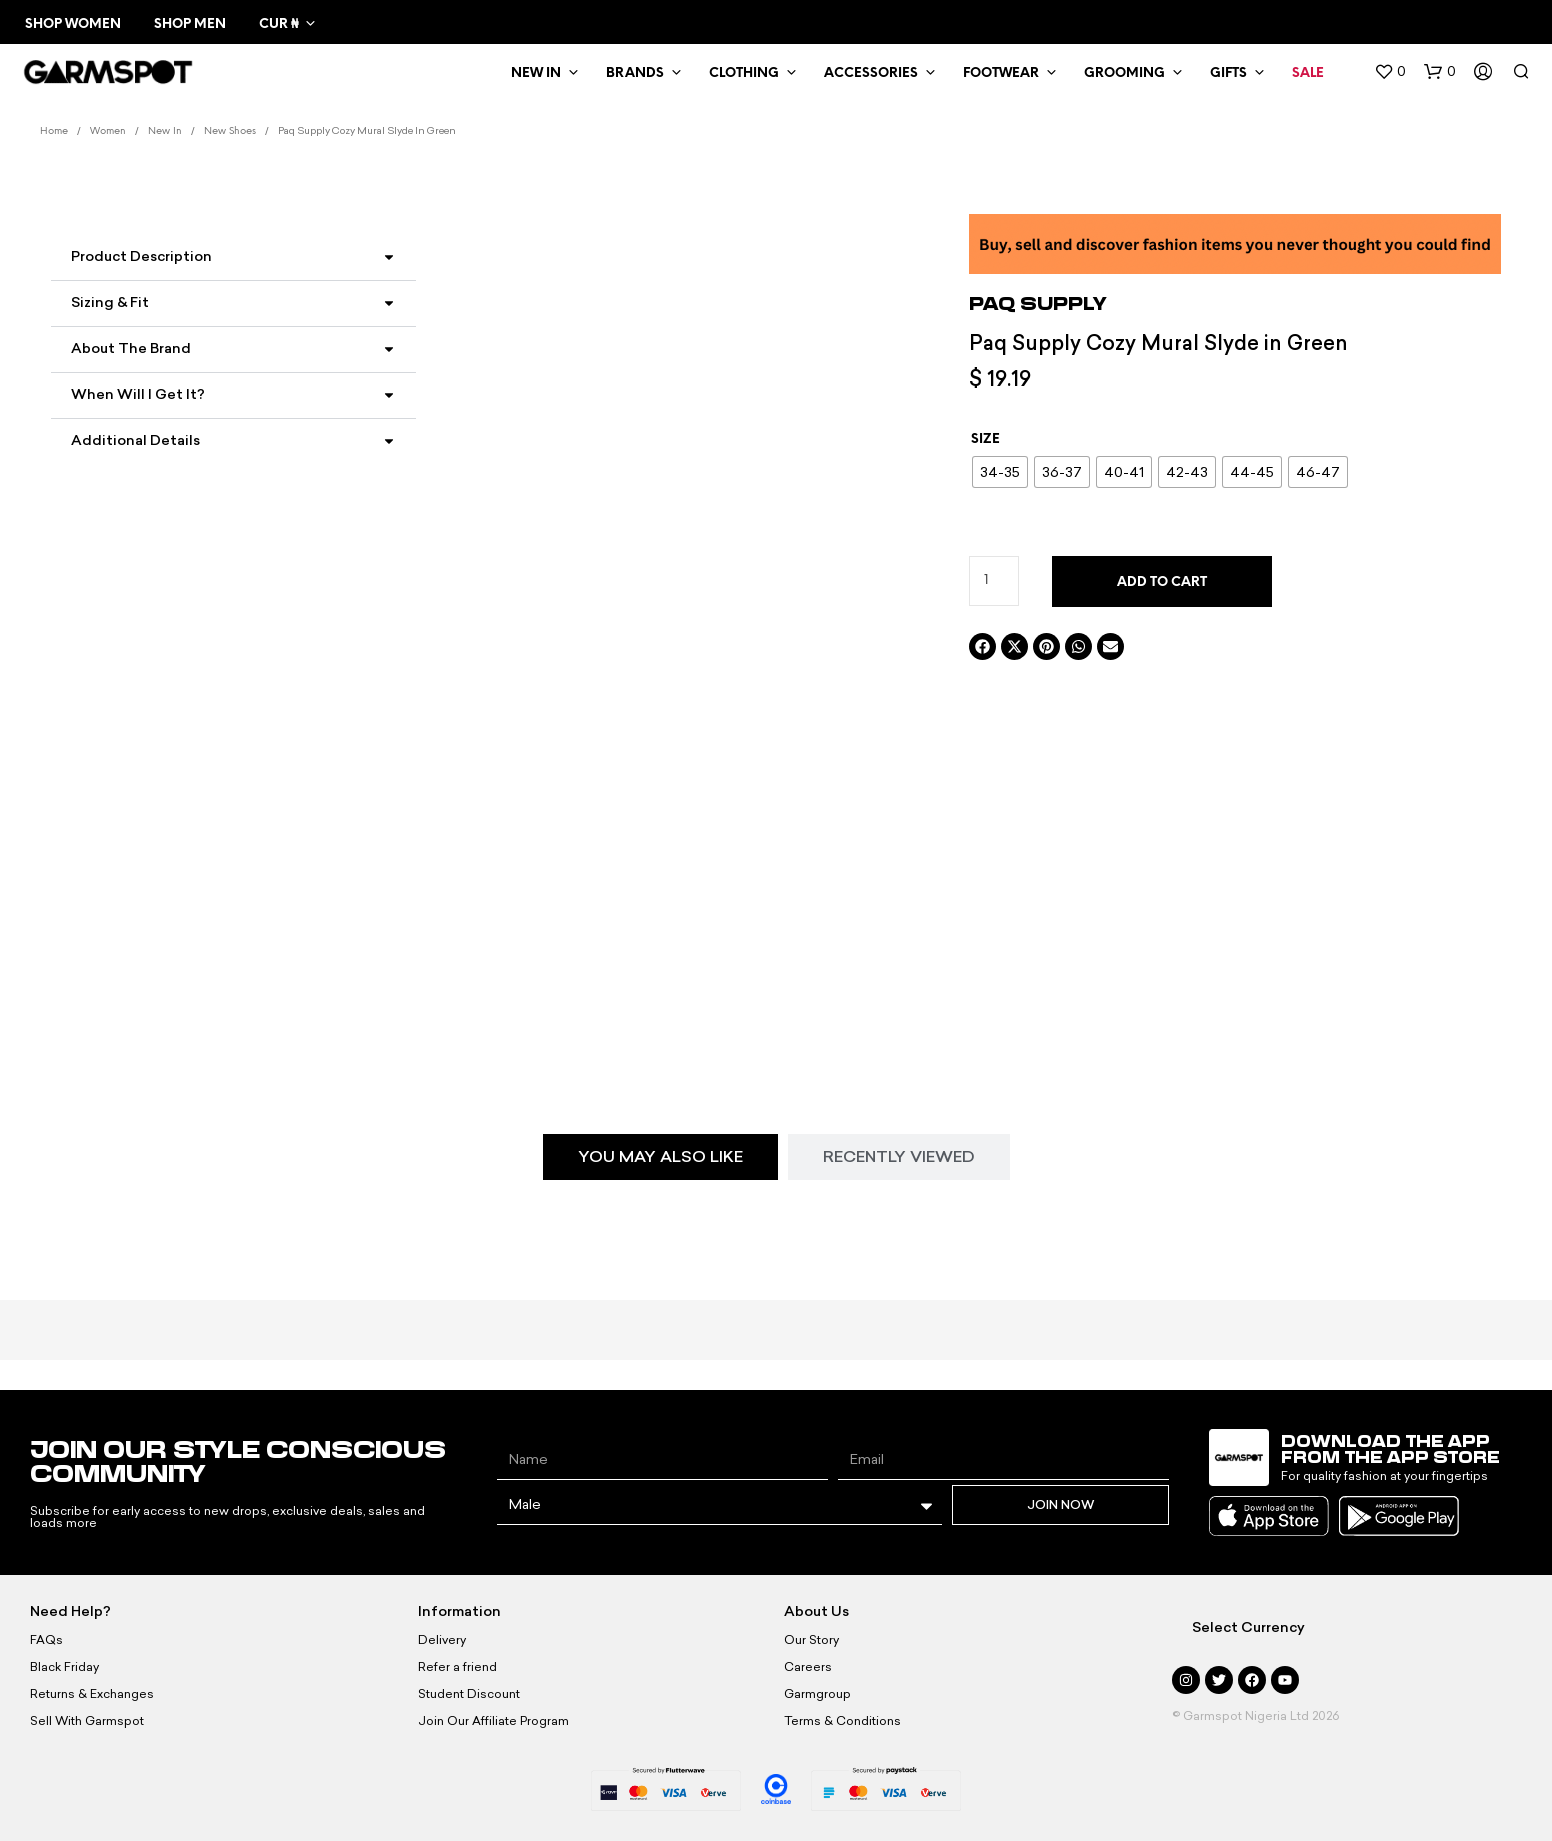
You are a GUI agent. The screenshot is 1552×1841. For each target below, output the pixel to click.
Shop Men (190, 24)
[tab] (660, 1157)
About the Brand (131, 348)
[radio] (1000, 472)
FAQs (46, 1640)
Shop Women (73, 24)
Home (54, 131)
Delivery (442, 1640)
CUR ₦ (278, 24)
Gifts (1228, 73)
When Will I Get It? (138, 394)
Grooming (1124, 73)
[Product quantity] (994, 581)
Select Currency (1248, 1627)
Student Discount (469, 1694)
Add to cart (1162, 582)
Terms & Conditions (842, 1721)
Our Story (811, 1640)
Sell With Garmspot (87, 1721)
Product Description (141, 256)
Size (985, 439)
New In (536, 73)
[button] (1390, 72)
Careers (808, 1667)
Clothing (744, 73)
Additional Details (135, 440)
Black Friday (64, 1667)
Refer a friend (457, 1667)
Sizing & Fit (110, 302)
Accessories (871, 73)
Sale (1308, 73)
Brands (635, 73)
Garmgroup (817, 1694)
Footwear (1001, 73)
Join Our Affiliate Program (493, 1721)
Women (108, 131)
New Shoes (230, 131)
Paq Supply (1038, 303)
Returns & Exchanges (92, 1694)
